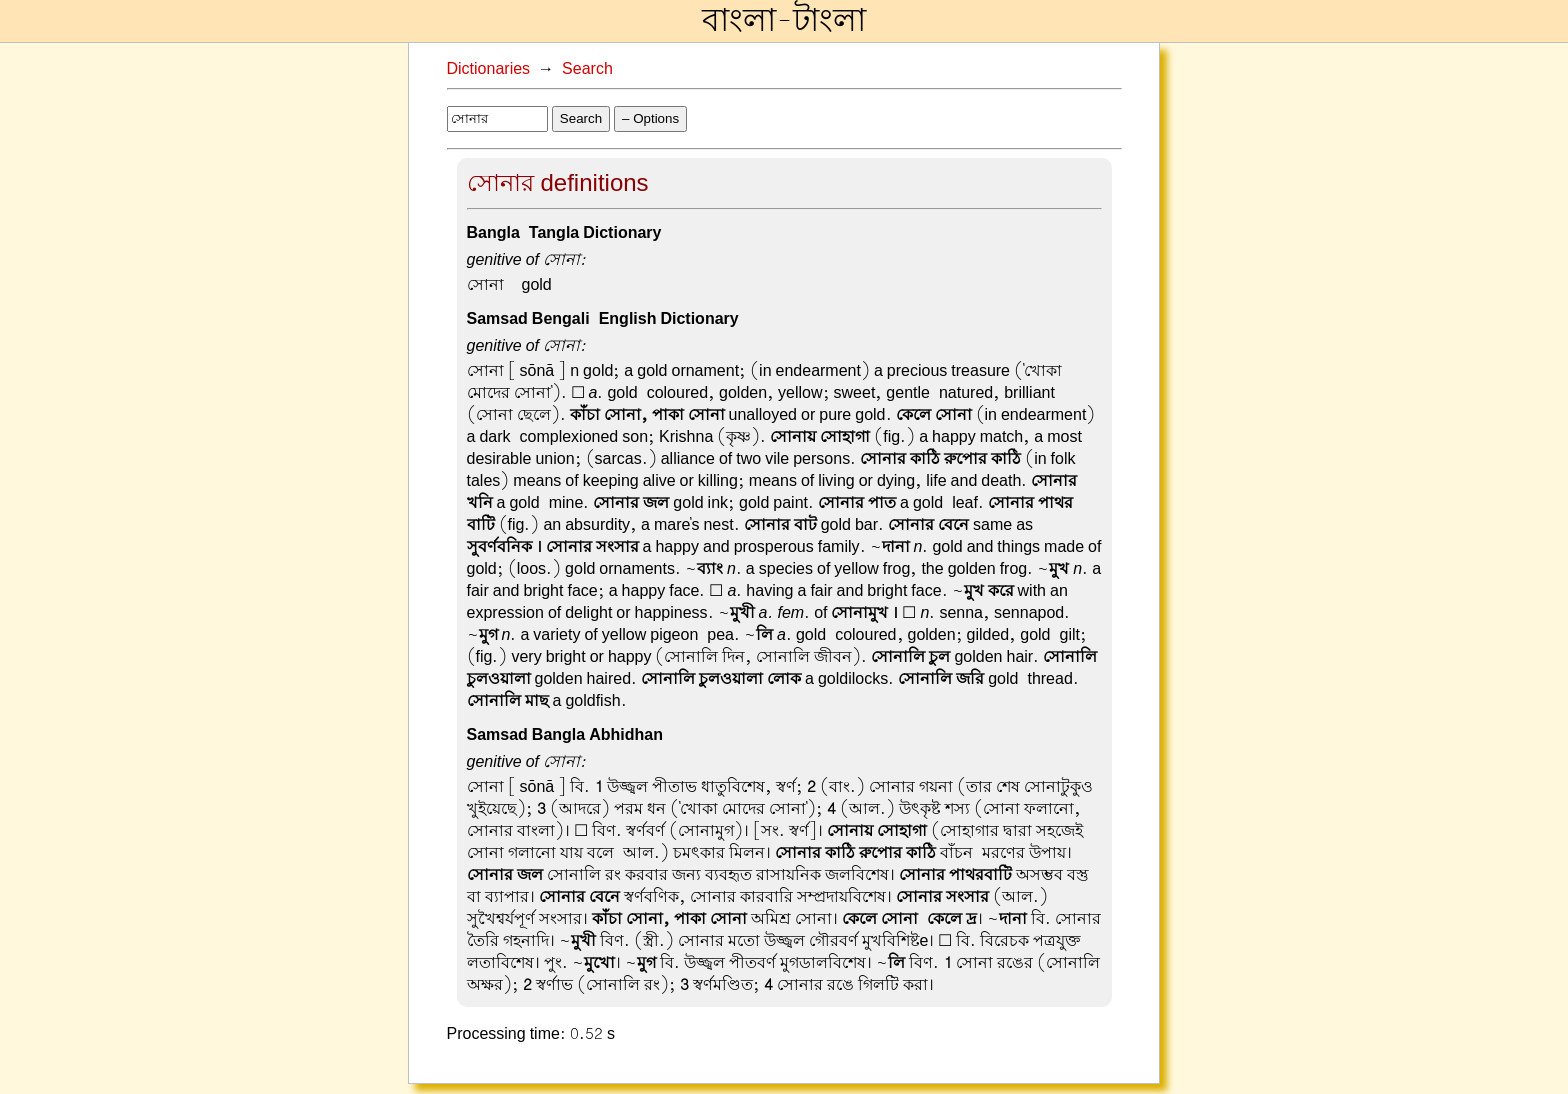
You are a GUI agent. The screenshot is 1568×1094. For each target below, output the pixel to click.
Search (587, 69)
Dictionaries (489, 69)
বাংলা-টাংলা (784, 21)
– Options (650, 118)
